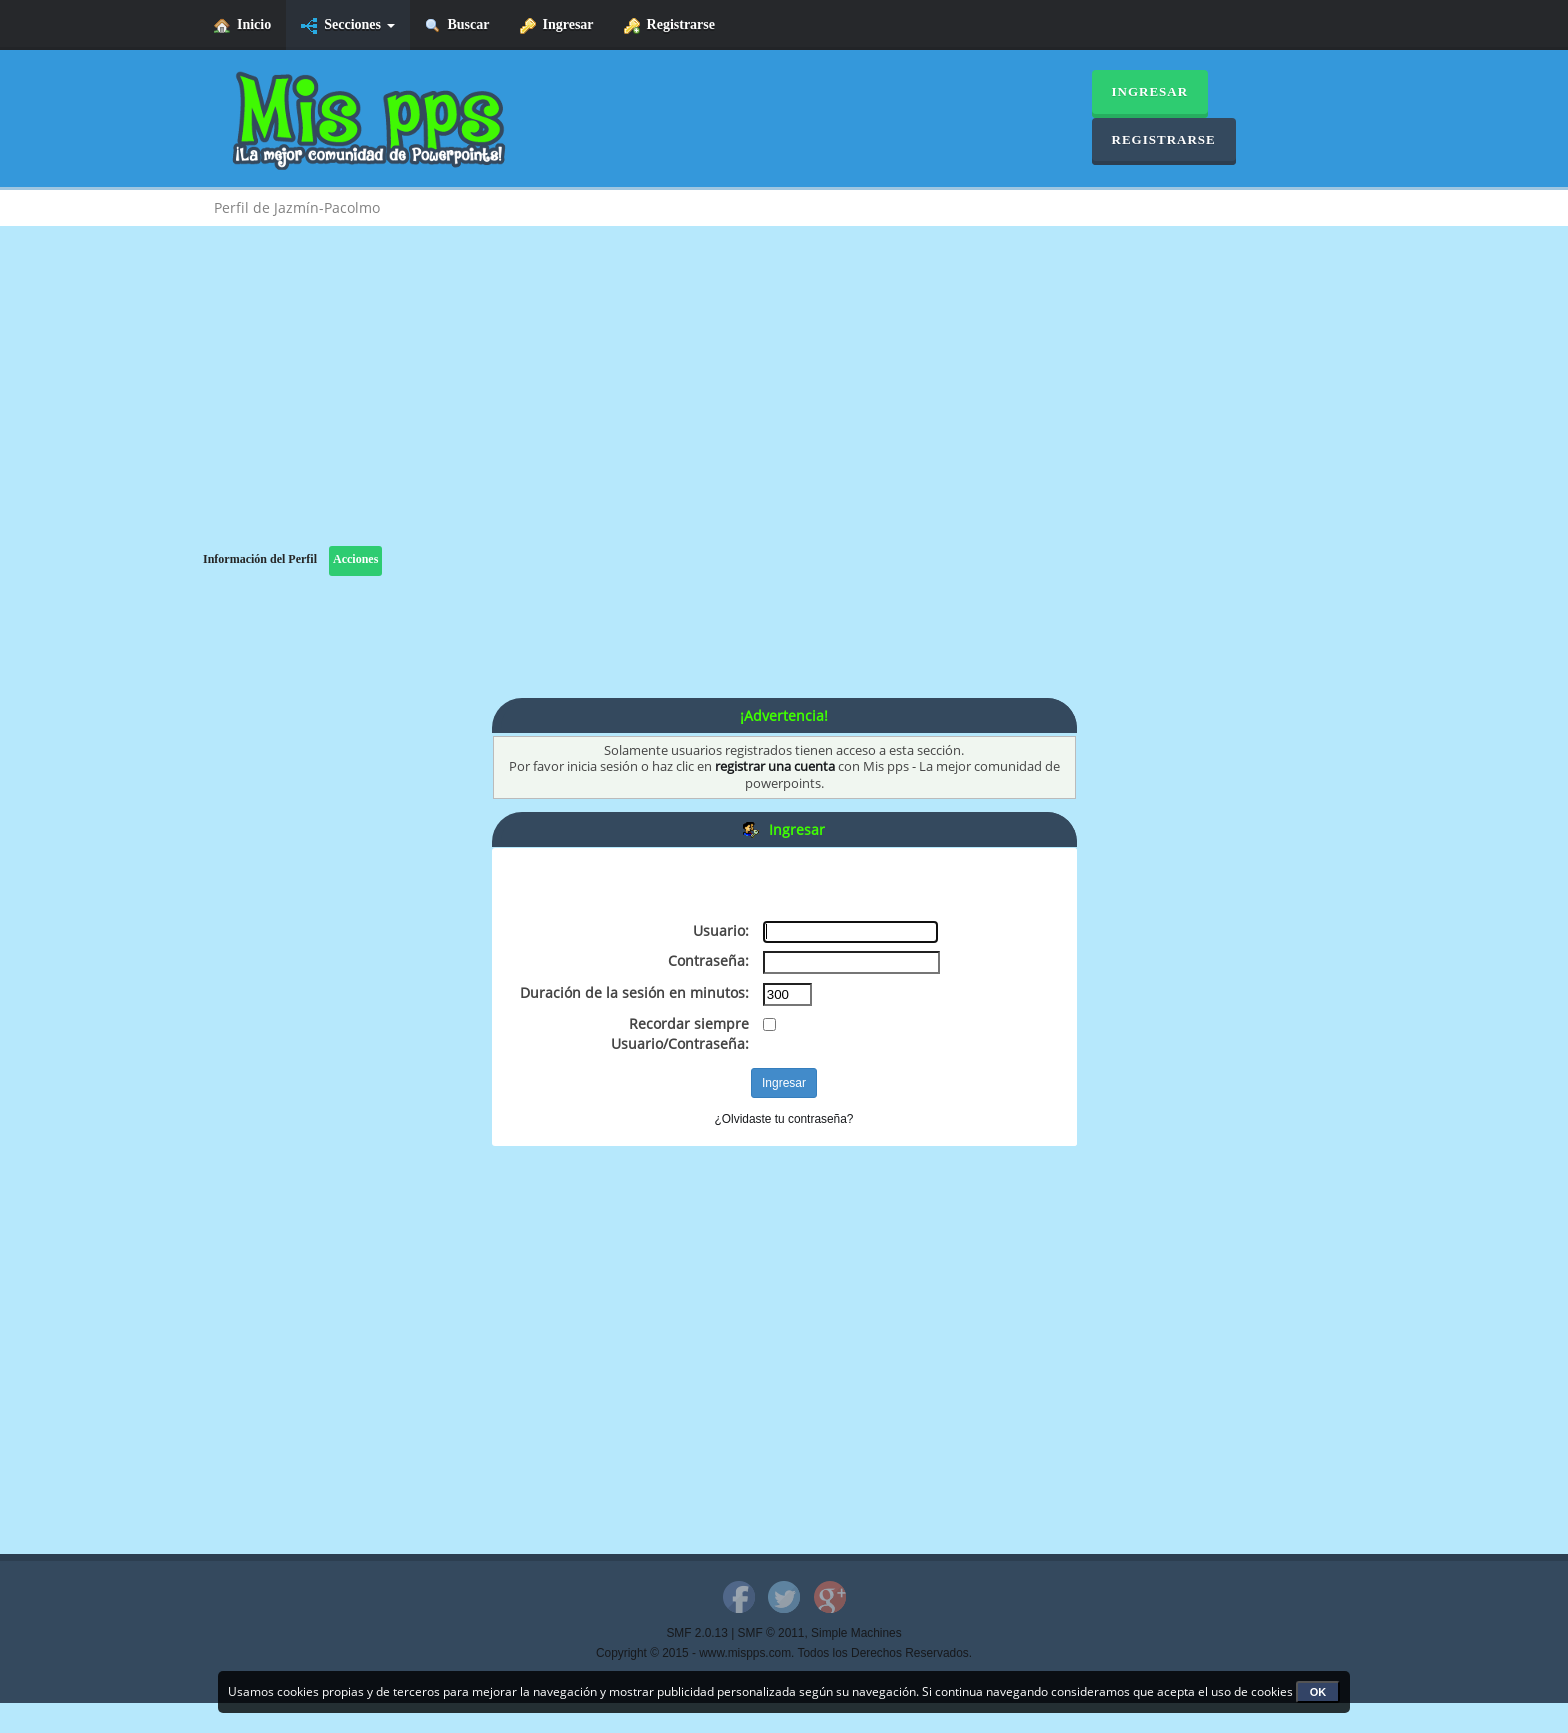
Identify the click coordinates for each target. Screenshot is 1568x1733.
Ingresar (557, 25)
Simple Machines (856, 1633)
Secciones (347, 25)
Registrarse (669, 25)
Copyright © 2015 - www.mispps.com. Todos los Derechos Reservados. (784, 1653)
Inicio (242, 25)
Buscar (457, 25)
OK (1318, 1692)
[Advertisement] (784, 406)
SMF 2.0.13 (696, 1633)
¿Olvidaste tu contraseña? (784, 1119)
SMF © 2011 (771, 1633)
